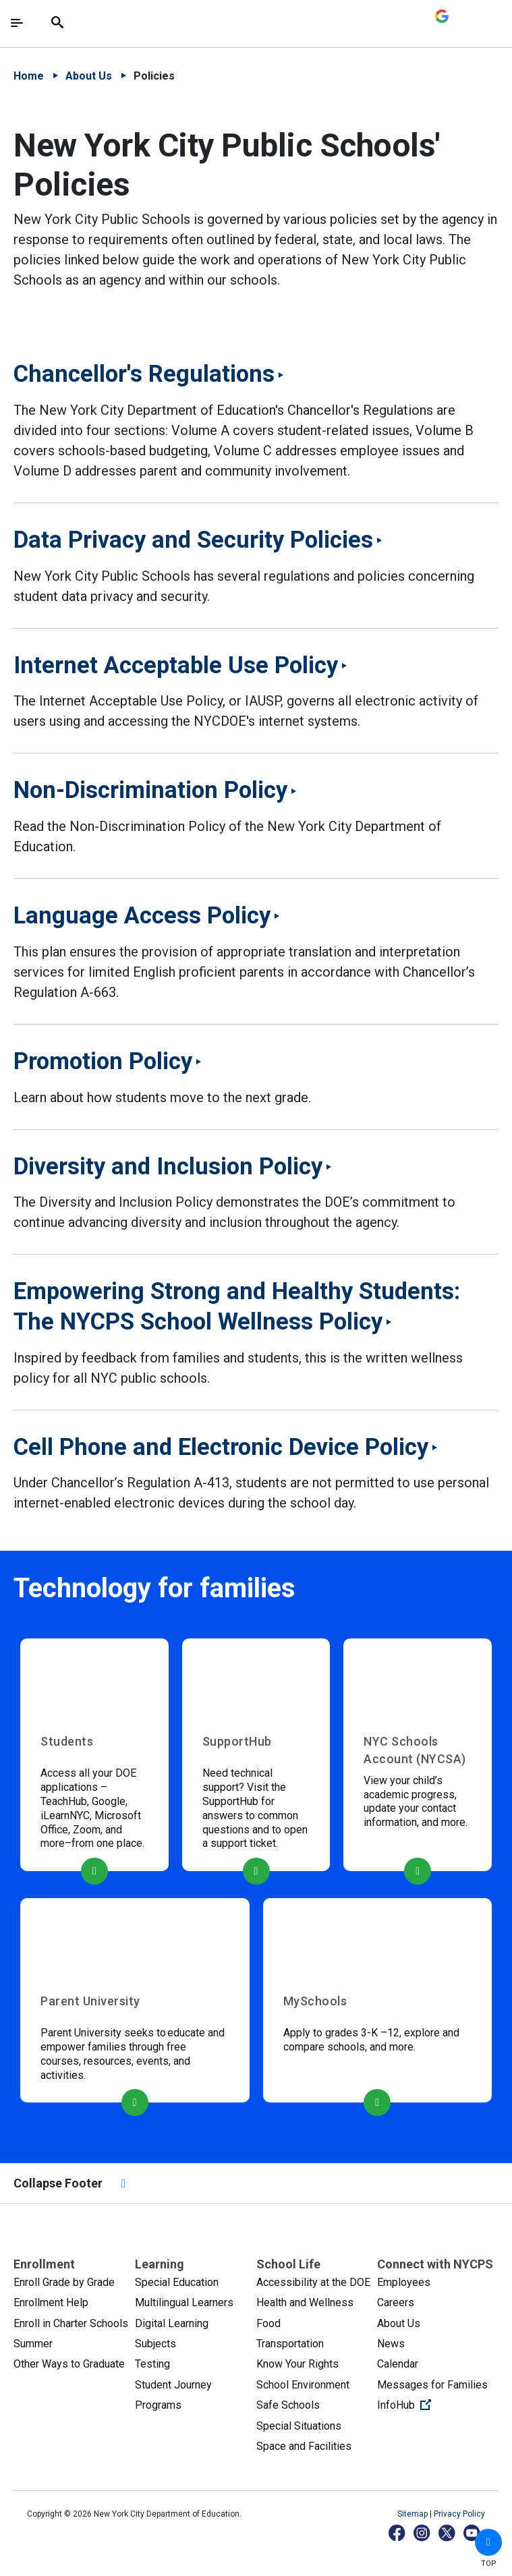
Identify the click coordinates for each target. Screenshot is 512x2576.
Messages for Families (432, 2384)
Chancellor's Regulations (144, 373)
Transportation (290, 2343)
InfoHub (438, 2404)
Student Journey (173, 2384)
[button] (488, 2542)
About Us (88, 75)
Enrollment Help (50, 2302)
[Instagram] (423, 2532)
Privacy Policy (459, 2514)
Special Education (177, 2282)
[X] (447, 2532)
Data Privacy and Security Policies (193, 539)
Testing (152, 2363)
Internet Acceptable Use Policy (175, 665)
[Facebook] (398, 2532)
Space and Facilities (303, 2446)
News (391, 2343)
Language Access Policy (142, 915)
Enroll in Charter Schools (70, 2323)
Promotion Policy (102, 1061)
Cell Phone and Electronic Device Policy (220, 1446)
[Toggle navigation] (17, 23)
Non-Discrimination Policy (150, 789)
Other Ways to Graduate (69, 2363)
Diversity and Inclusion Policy (167, 1166)
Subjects (155, 2343)
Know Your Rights (297, 2363)
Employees (403, 2282)
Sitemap (413, 2514)
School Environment (302, 2384)
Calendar (397, 2363)
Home (28, 75)
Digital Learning (171, 2323)
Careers (395, 2302)
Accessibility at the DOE (313, 2282)
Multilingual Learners (184, 2302)
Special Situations (298, 2426)
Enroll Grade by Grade (64, 2282)
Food (268, 2323)
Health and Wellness (304, 2302)
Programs (158, 2405)
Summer (33, 2343)
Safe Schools (288, 2405)
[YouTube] (472, 2532)
